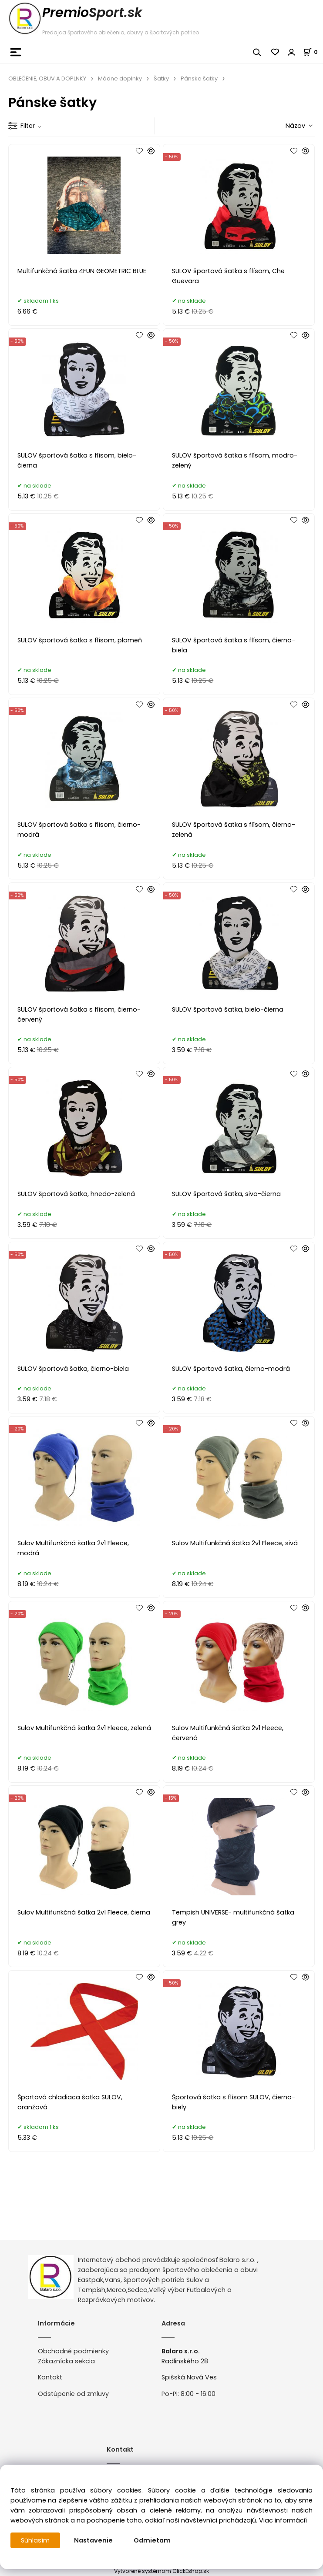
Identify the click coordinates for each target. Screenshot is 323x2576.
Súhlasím (35, 2540)
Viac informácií (283, 2520)
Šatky (161, 78)
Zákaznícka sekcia (66, 2361)
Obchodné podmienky (73, 2351)
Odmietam (152, 2540)
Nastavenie (93, 2540)
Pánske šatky (199, 78)
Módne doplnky (120, 78)
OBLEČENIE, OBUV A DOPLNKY (47, 78)
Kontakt (50, 2377)
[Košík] (313, 52)
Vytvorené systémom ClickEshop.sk (161, 2571)
